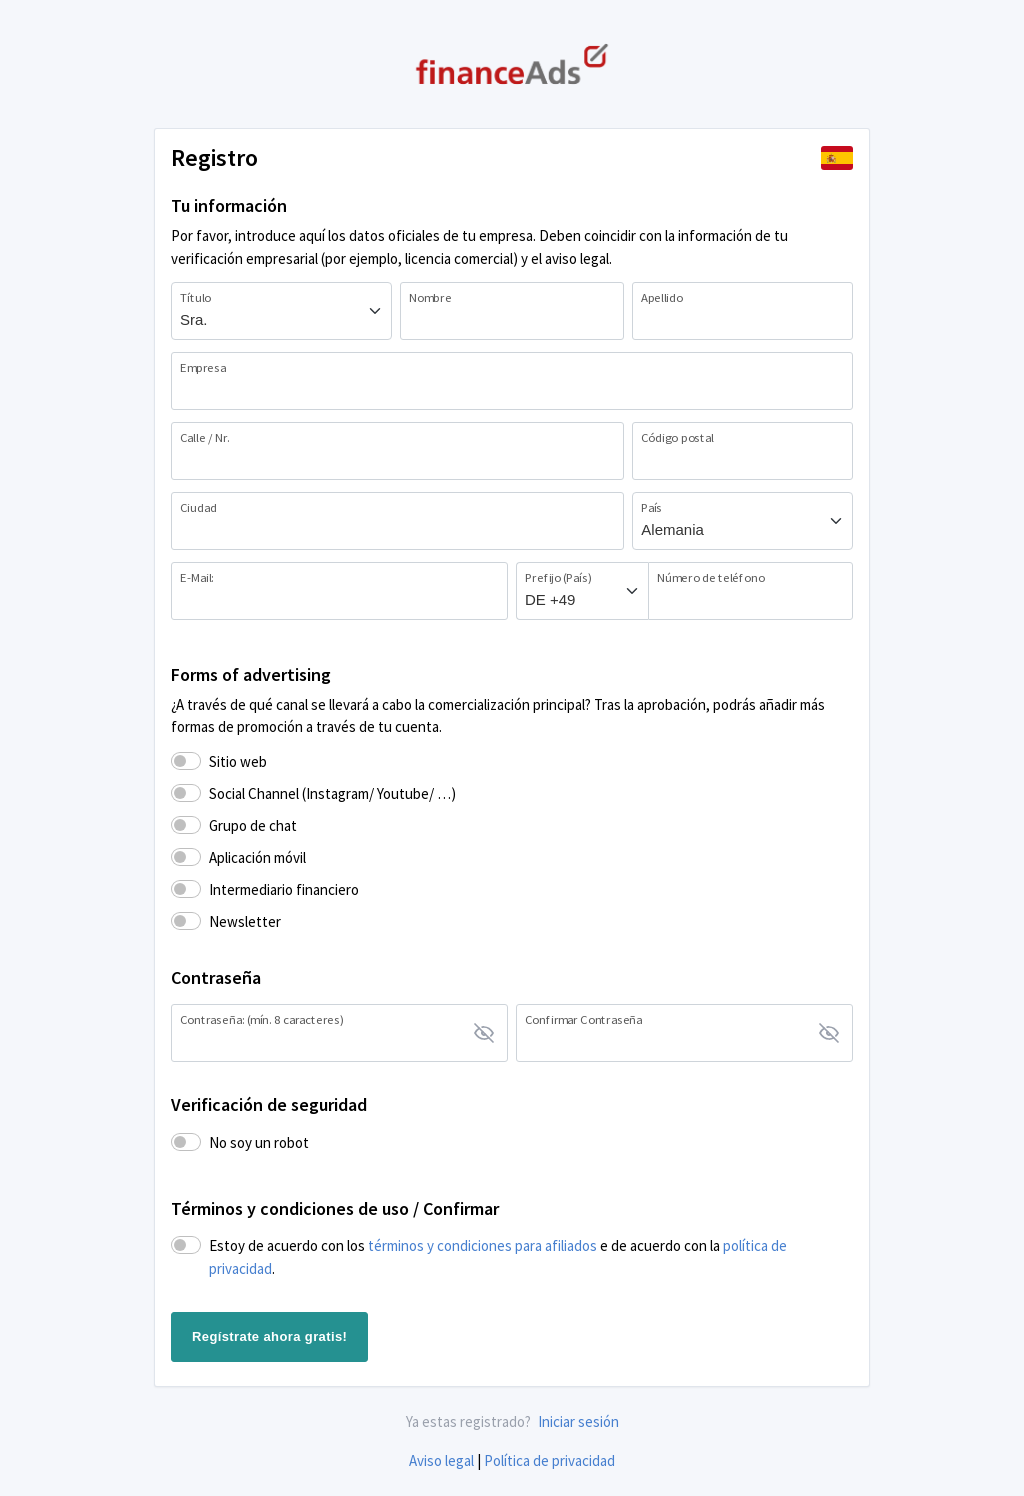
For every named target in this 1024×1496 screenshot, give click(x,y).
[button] (837, 158)
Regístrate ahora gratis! (269, 1336)
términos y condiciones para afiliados (482, 1245)
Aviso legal (441, 1460)
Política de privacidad (549, 1460)
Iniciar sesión (578, 1421)
